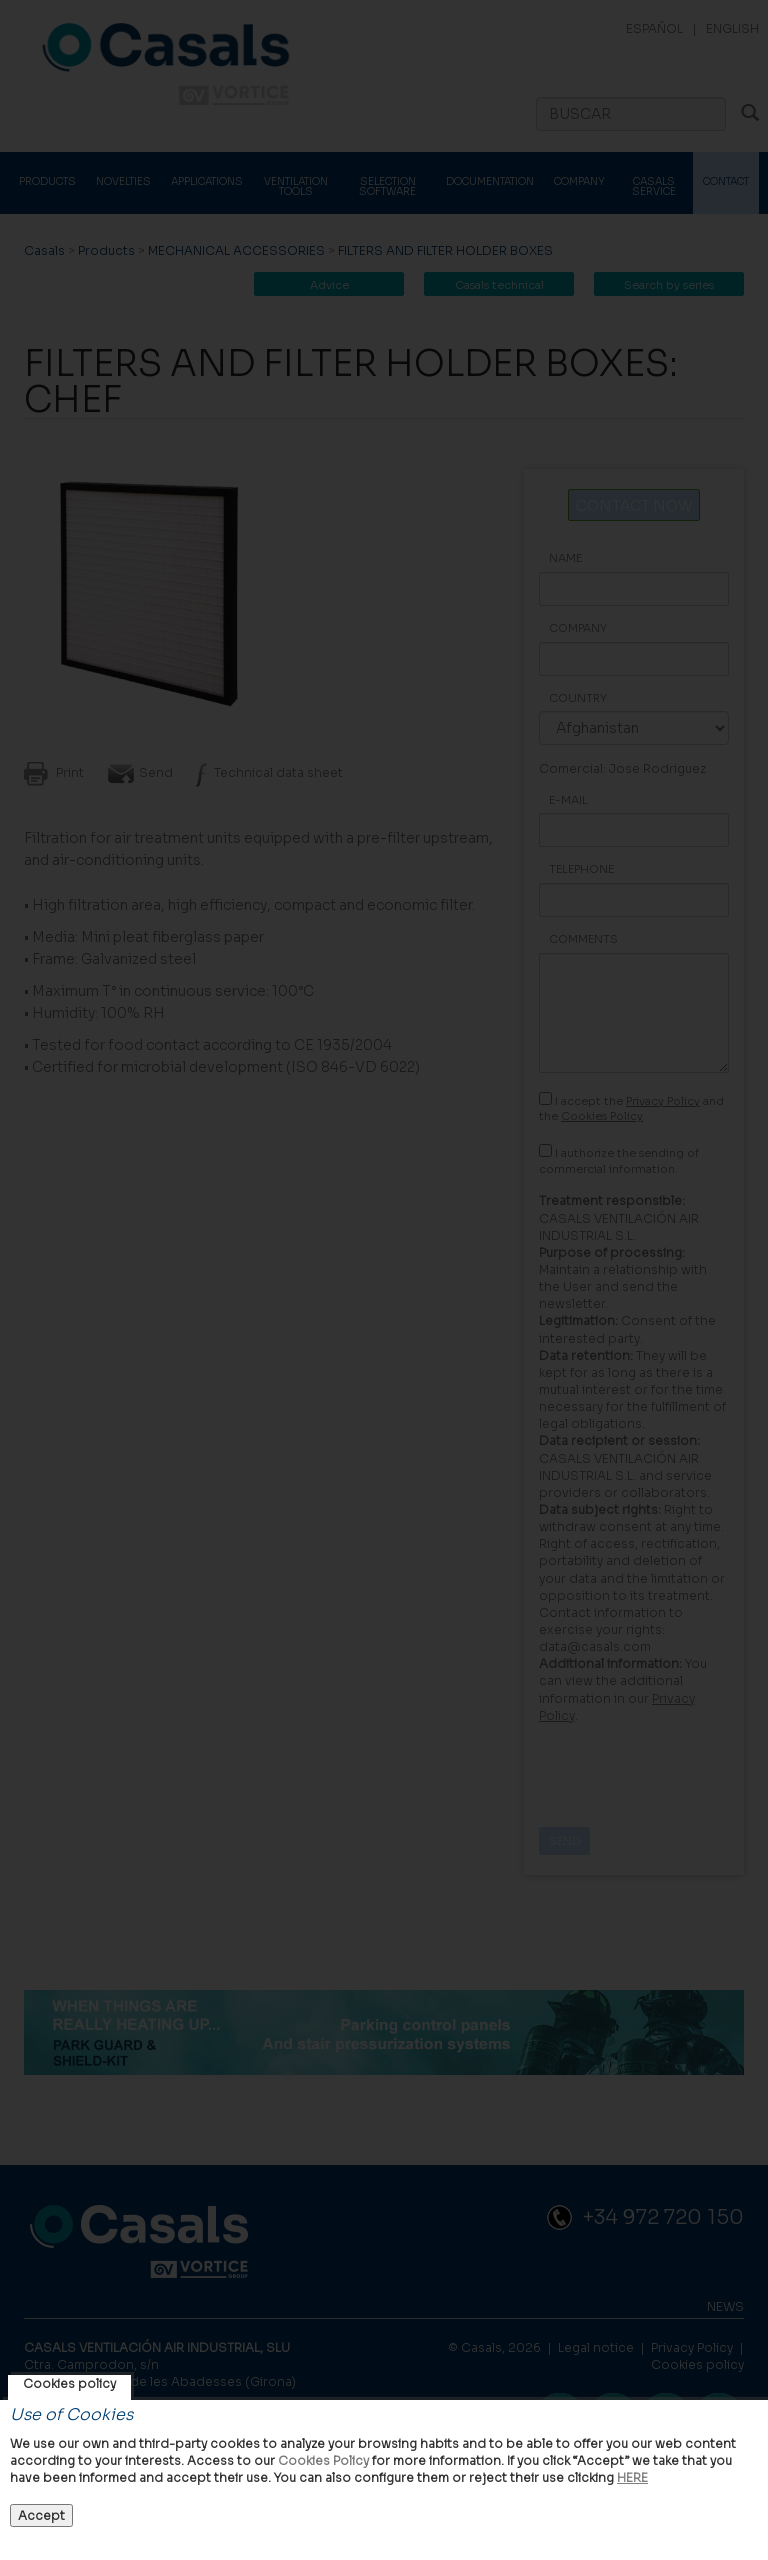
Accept (41, 2515)
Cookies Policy (323, 2460)
